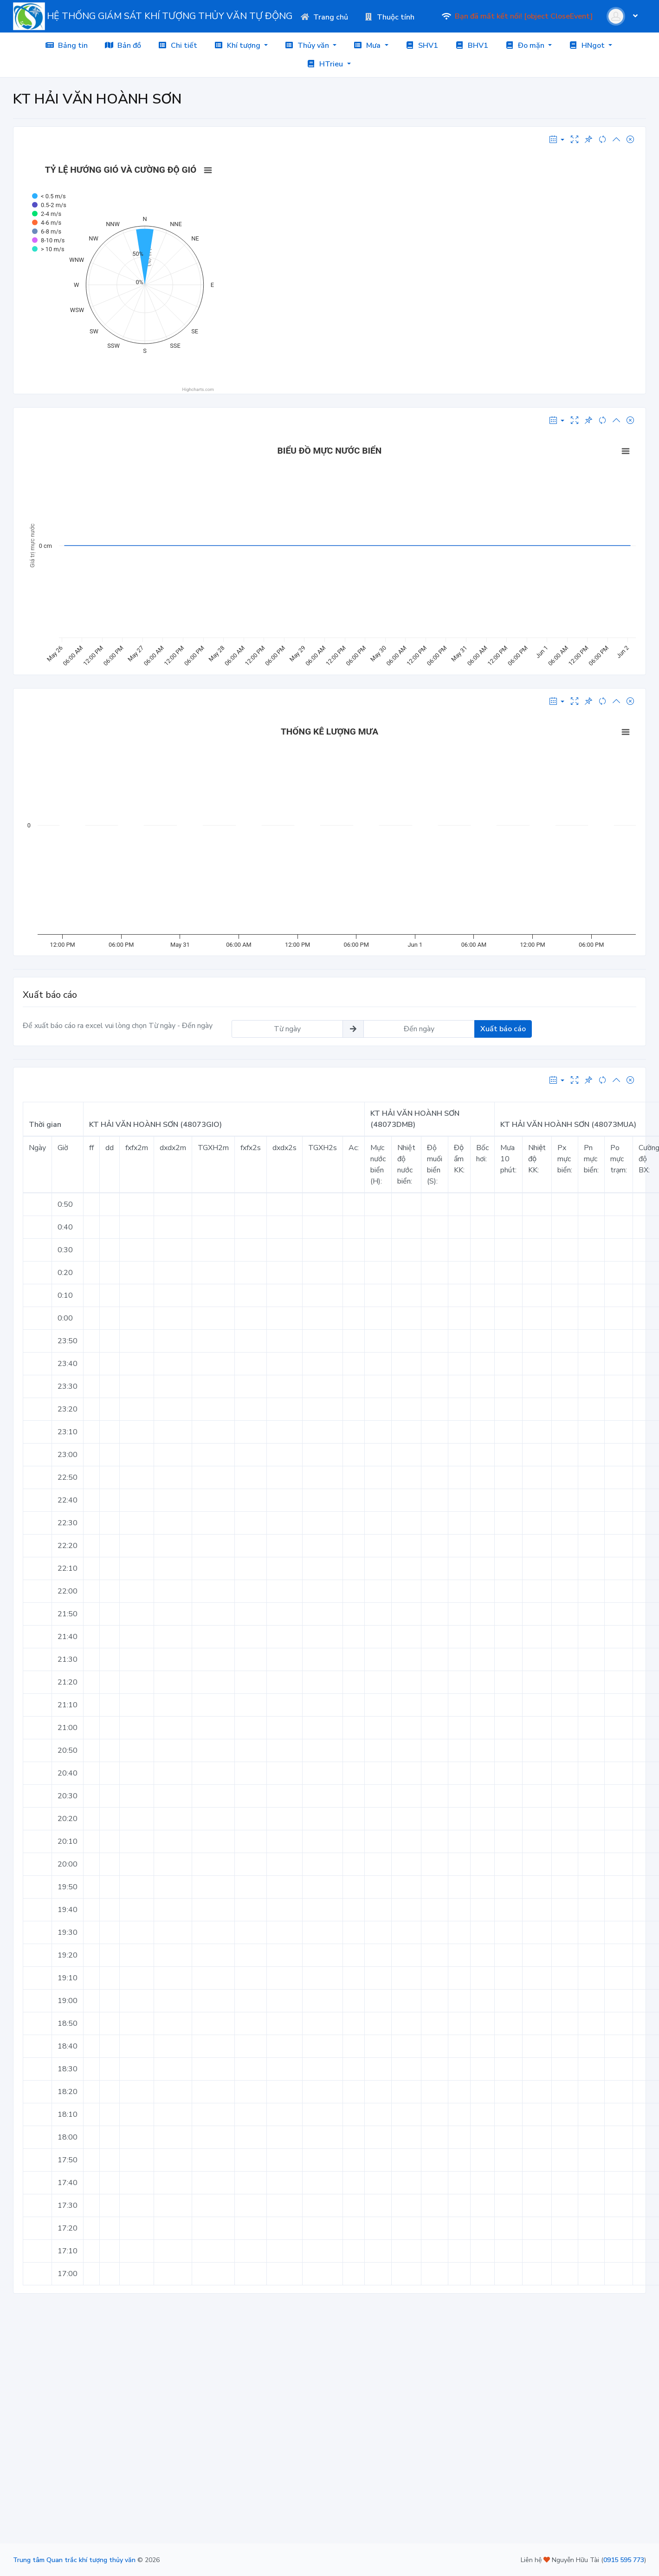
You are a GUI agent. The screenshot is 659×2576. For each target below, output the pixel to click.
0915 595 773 (623, 2560)
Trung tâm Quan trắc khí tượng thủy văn (74, 2560)
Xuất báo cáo (503, 1029)
